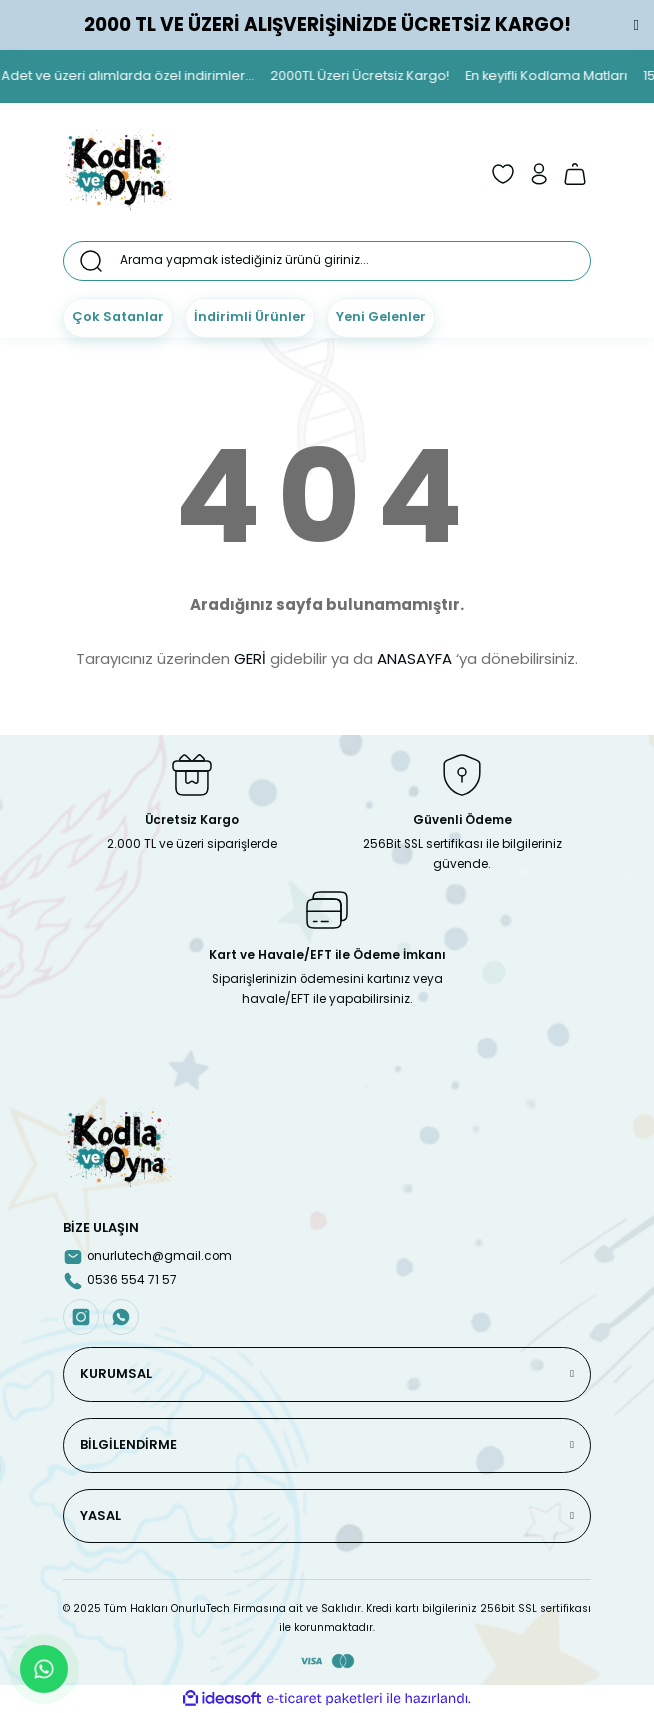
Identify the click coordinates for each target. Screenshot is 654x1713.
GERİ (250, 658)
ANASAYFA (414, 658)
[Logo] (118, 174)
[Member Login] (539, 174)
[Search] (327, 261)
